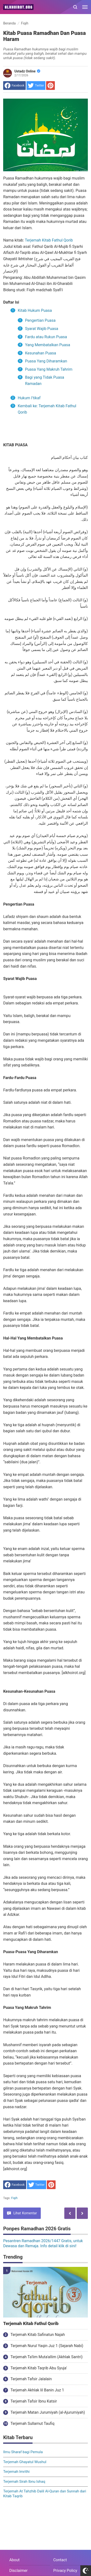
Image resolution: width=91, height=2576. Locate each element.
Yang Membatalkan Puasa (47, 345)
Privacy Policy (65, 2570)
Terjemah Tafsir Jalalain (31, 2379)
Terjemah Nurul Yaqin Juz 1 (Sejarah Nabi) (46, 2345)
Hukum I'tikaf (29, 398)
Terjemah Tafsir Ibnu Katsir (33, 2401)
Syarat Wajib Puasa (41, 328)
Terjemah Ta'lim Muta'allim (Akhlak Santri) (46, 2357)
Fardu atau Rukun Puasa (46, 337)
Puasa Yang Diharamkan (46, 361)
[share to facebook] (14, 85)
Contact (60, 2560)
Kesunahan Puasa (40, 353)
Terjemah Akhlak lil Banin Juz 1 (37, 2390)
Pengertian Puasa (40, 320)
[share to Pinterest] (50, 85)
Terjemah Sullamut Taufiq (32, 2423)
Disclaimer (18, 2570)
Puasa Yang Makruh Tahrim (48, 369)
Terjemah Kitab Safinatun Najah (37, 2334)
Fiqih (14, 2198)
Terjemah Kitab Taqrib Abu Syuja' (38, 2368)
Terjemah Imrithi (16, 2471)
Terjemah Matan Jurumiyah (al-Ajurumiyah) (47, 2412)
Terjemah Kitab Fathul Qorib (49, 240)
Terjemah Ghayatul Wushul (24, 2462)
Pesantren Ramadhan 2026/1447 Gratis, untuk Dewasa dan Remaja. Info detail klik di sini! (43, 2243)
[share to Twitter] (35, 85)
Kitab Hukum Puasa (35, 310)
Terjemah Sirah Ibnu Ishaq (24, 2481)
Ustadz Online (27, 71)
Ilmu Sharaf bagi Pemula (23, 2452)
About (14, 2560)
